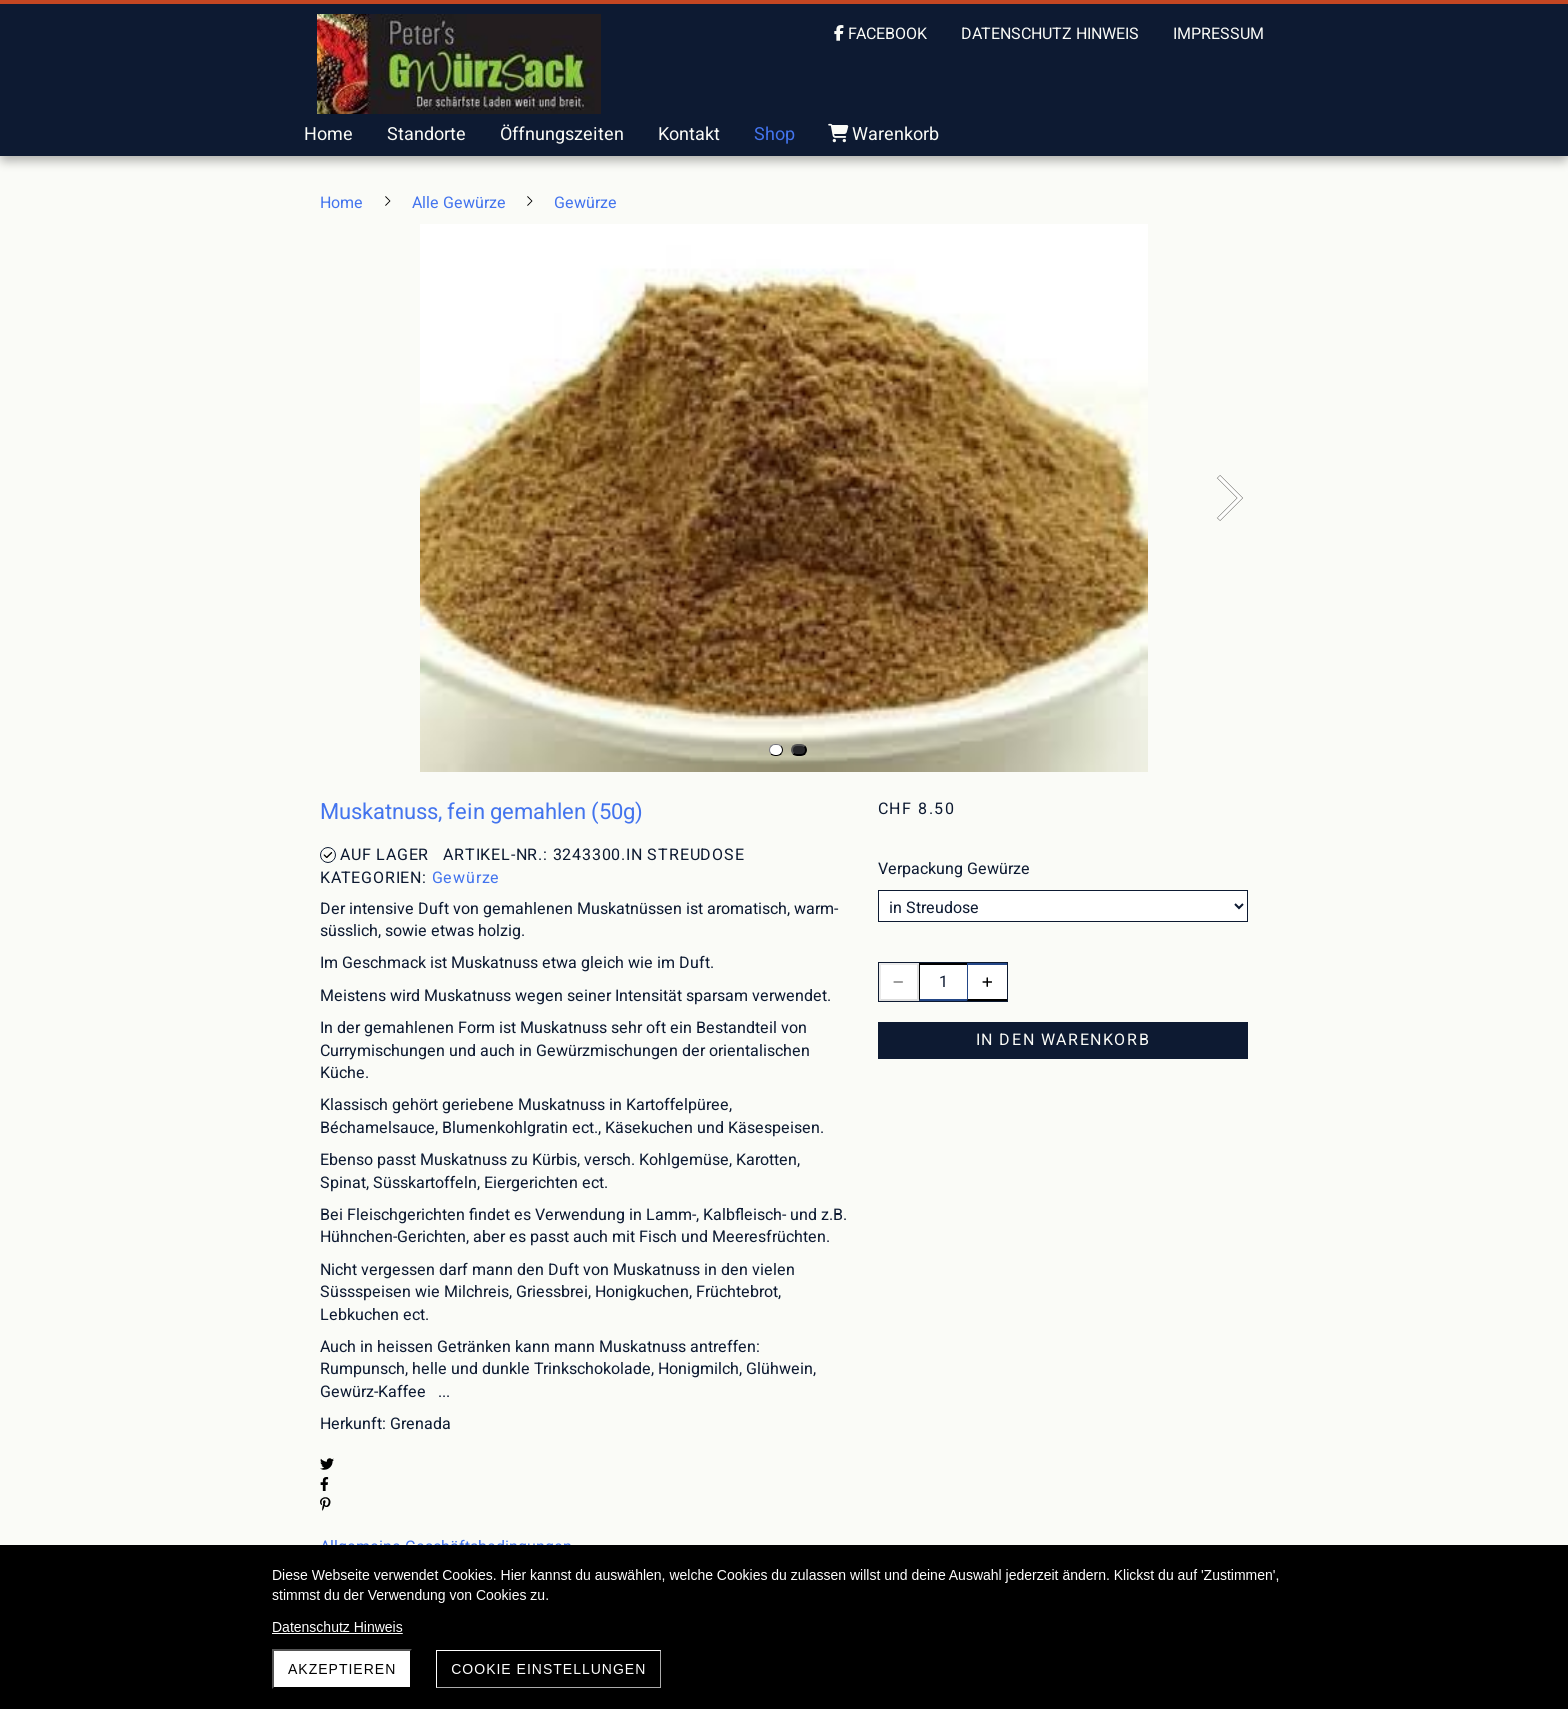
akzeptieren (342, 1669)
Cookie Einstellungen (548, 1669)
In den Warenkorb (1063, 1040)
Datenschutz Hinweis (337, 1627)
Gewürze (466, 878)
